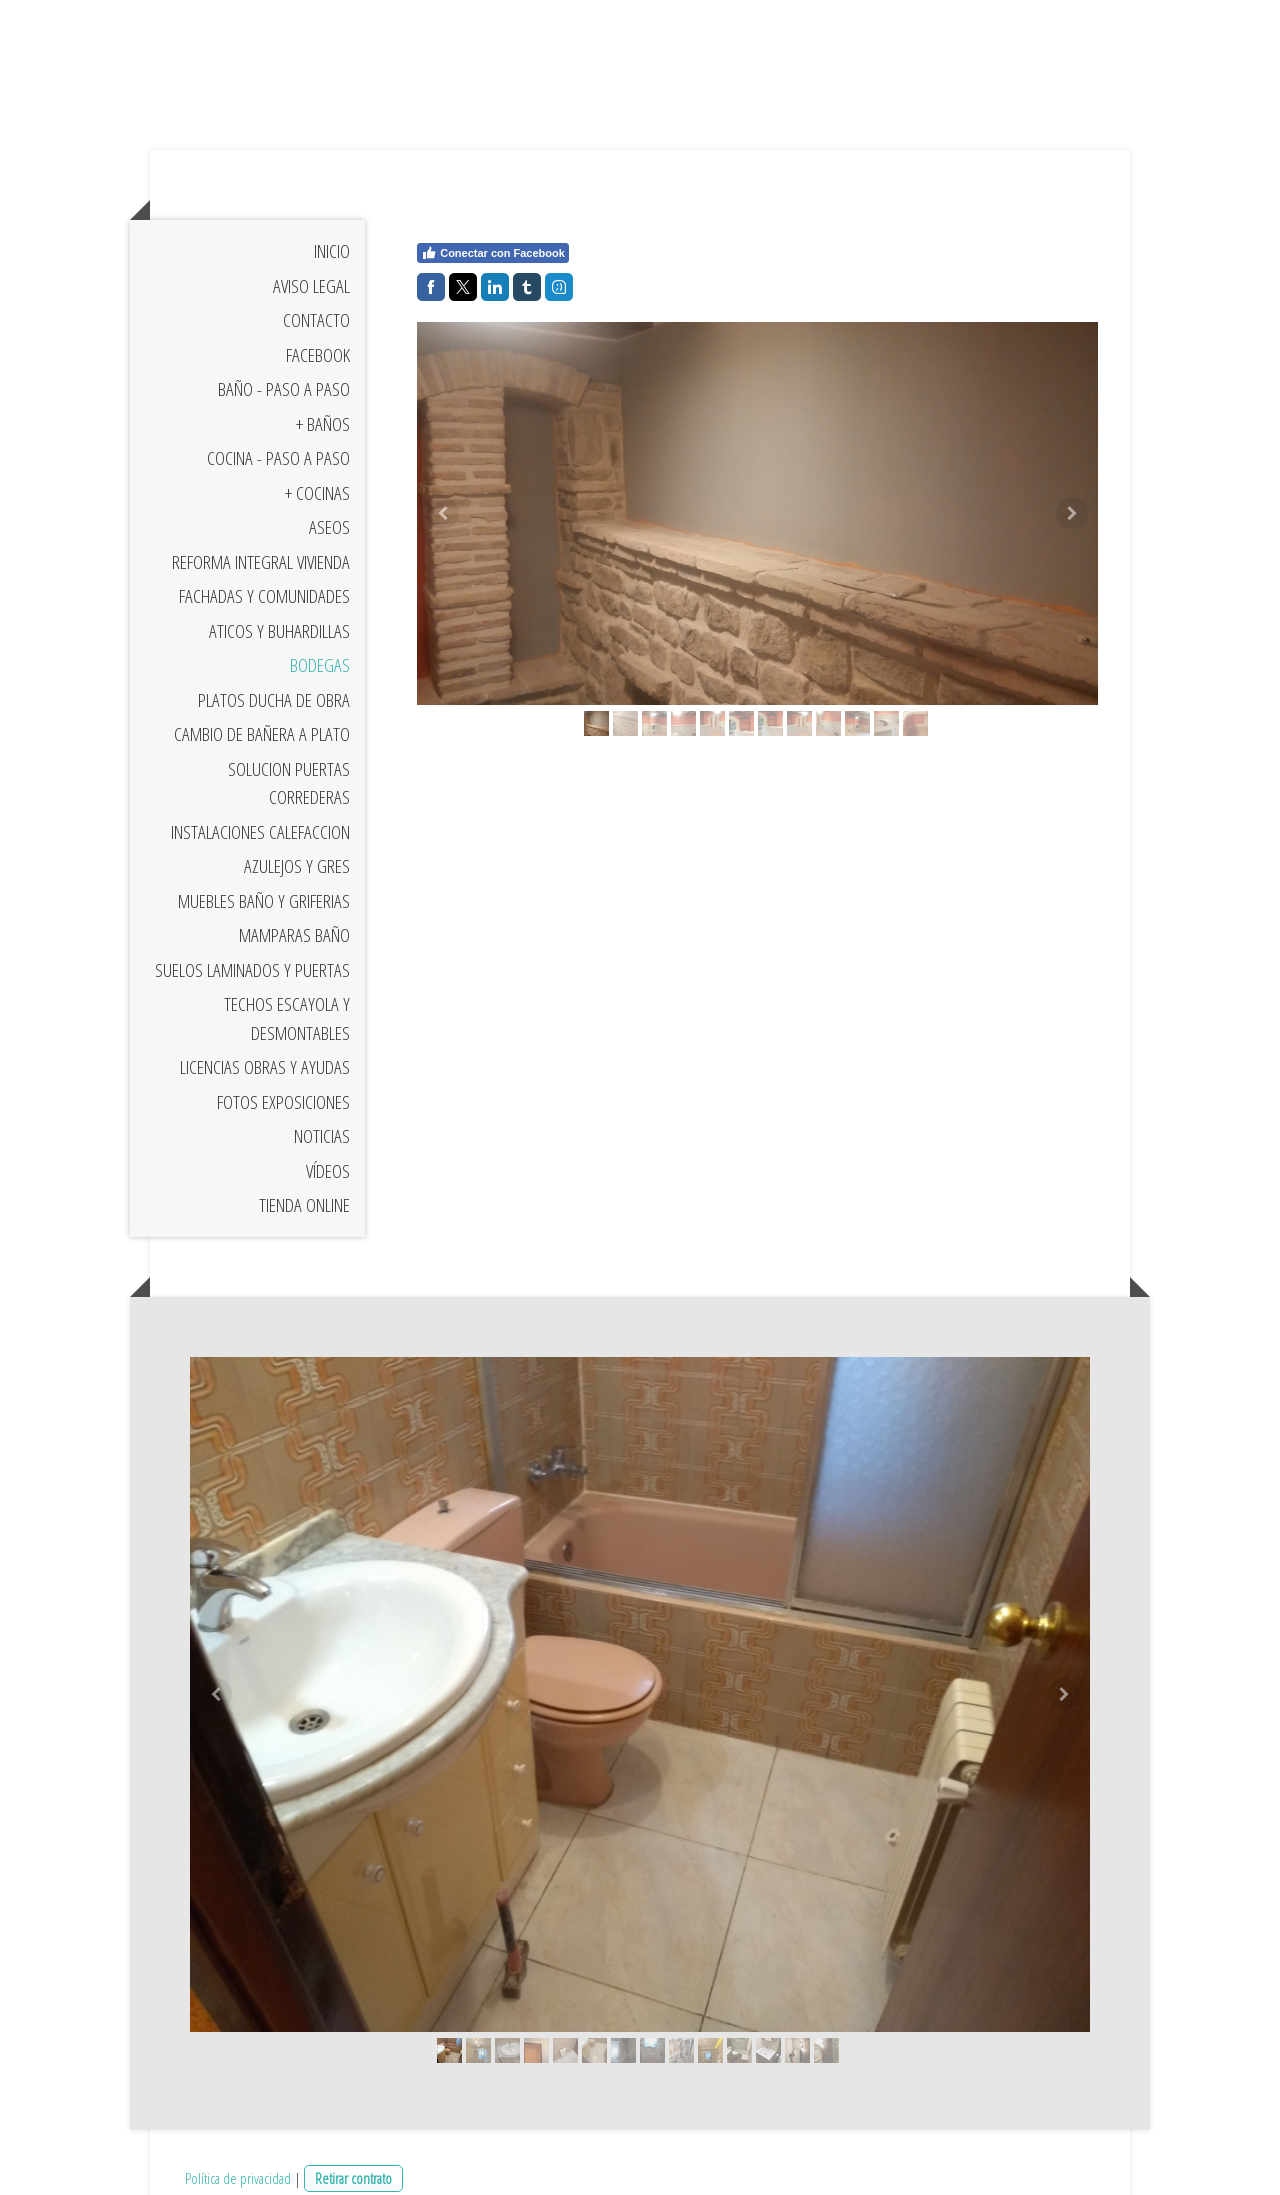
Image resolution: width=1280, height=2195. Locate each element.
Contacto (316, 320)
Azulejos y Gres (297, 866)
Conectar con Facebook (493, 253)
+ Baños (323, 424)
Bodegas (320, 665)
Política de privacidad (238, 2178)
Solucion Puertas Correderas (289, 783)
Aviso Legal (311, 286)
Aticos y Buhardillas (279, 631)
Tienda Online (304, 1205)
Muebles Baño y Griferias (264, 901)
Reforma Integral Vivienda (261, 562)
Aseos (329, 527)
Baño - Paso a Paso (284, 389)
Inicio (332, 251)
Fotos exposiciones (283, 1102)
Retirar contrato (353, 2178)
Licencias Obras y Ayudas (265, 1067)
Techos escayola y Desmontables (287, 1018)
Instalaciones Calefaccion (260, 832)
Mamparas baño (294, 935)
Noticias (322, 1136)
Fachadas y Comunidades (264, 596)
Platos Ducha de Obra (274, 700)
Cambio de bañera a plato (262, 734)
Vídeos (328, 1171)
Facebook (318, 355)
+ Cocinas (317, 493)
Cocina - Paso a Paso (278, 458)
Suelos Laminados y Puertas (252, 970)
